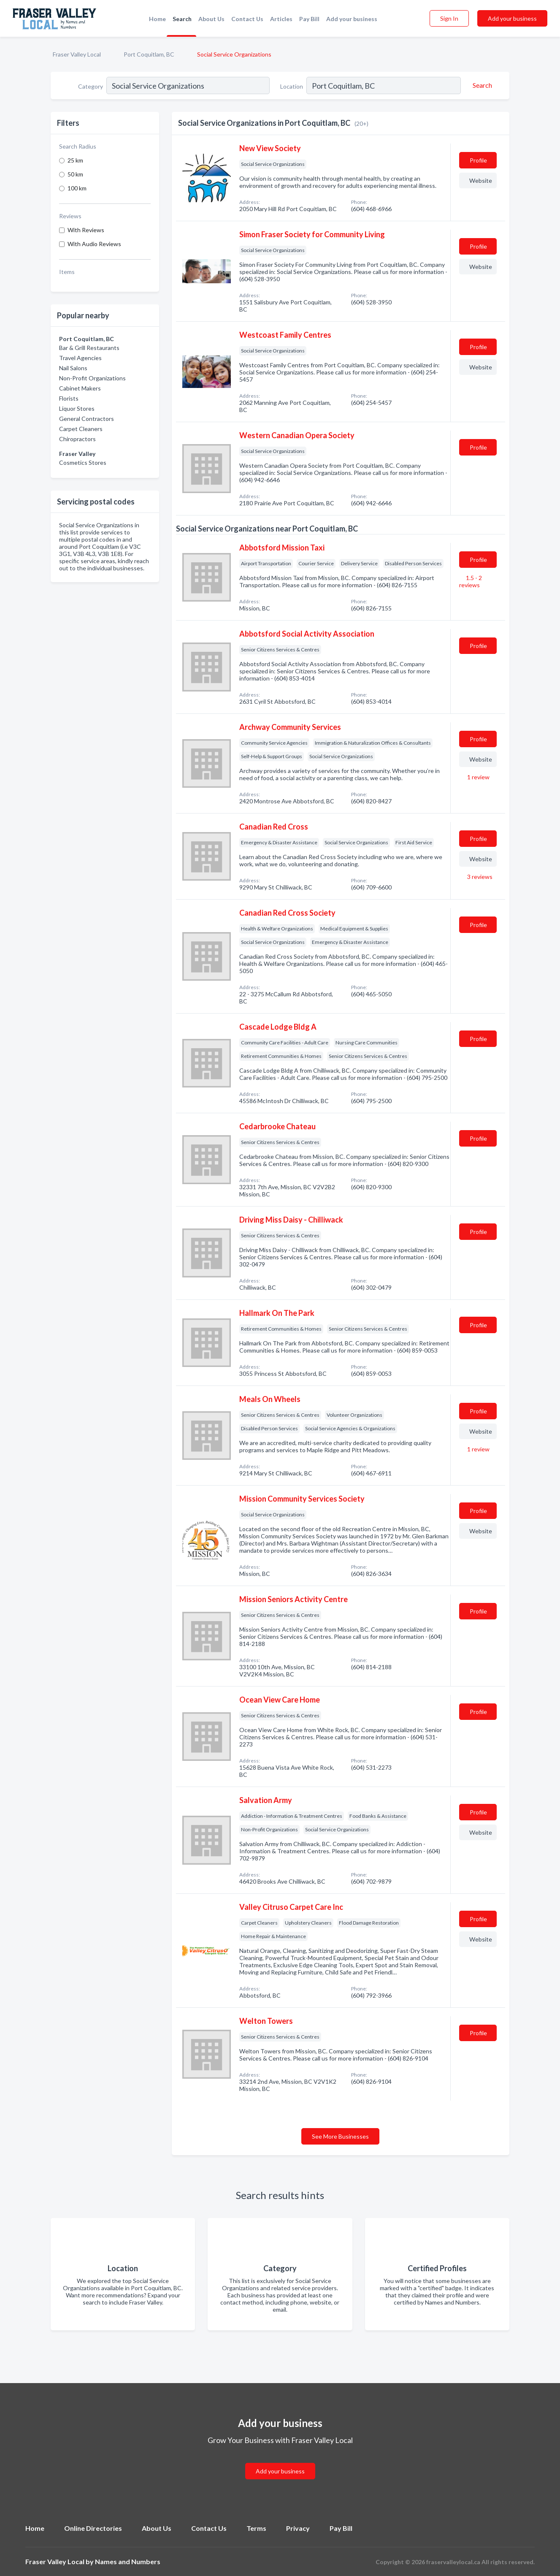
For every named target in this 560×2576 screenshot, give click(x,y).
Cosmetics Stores (82, 462)
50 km (75, 174)
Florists (68, 398)
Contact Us (247, 18)
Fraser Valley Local (77, 54)
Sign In (449, 18)
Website (480, 180)
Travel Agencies (80, 357)
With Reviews (86, 229)
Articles (281, 18)
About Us (211, 18)
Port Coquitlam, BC (149, 54)
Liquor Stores (77, 408)
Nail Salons (73, 367)
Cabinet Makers (80, 388)
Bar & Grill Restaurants (89, 347)
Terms (256, 2528)
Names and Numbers (127, 2561)
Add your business (351, 18)
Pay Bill (309, 18)
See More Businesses (340, 2136)
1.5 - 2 (470, 581)
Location (291, 86)
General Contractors (86, 418)
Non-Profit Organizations (92, 378)
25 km (75, 160)
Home (157, 18)
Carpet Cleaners (81, 428)
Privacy (298, 2528)
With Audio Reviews (94, 243)
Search (182, 18)
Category (90, 86)
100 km (77, 188)
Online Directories (93, 2528)
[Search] (481, 85)
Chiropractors (77, 438)
